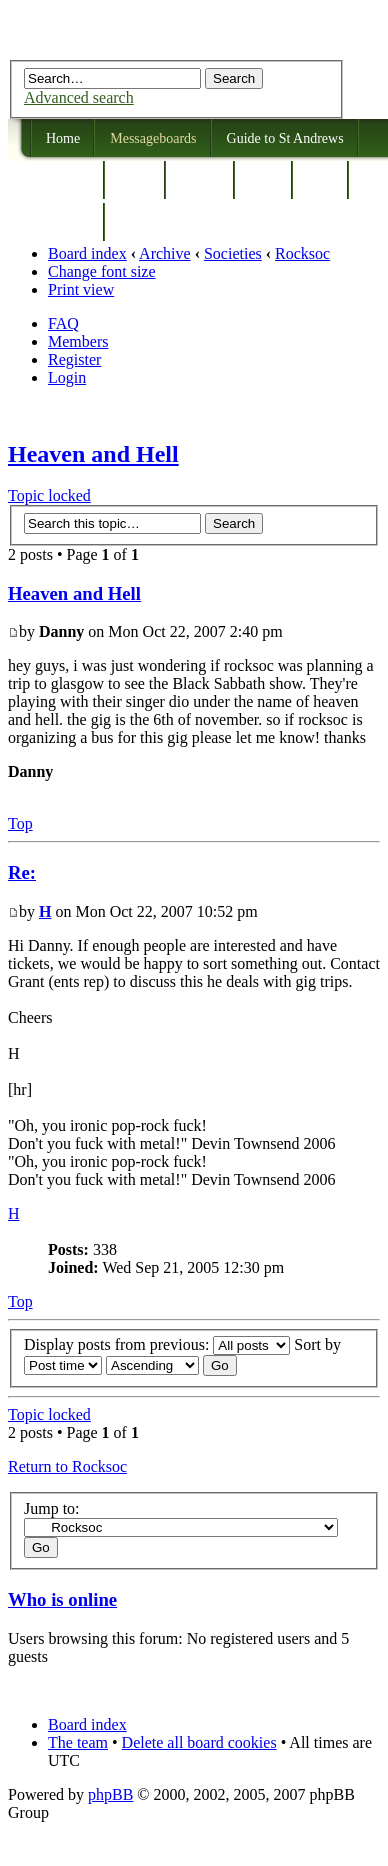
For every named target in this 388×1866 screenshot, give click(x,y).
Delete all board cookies (199, 1742)
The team (78, 1742)
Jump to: (52, 1508)
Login (67, 377)
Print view (81, 289)
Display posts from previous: (157, 1344)
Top (20, 823)
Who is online (62, 1599)
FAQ (63, 323)
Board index (87, 253)
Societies (233, 253)
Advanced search (79, 97)
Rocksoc (302, 253)
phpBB (110, 1794)
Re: (22, 872)
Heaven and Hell (93, 454)
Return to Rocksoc (67, 1466)
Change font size (102, 271)
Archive (165, 253)
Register (74, 359)
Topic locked (49, 495)
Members (78, 341)
